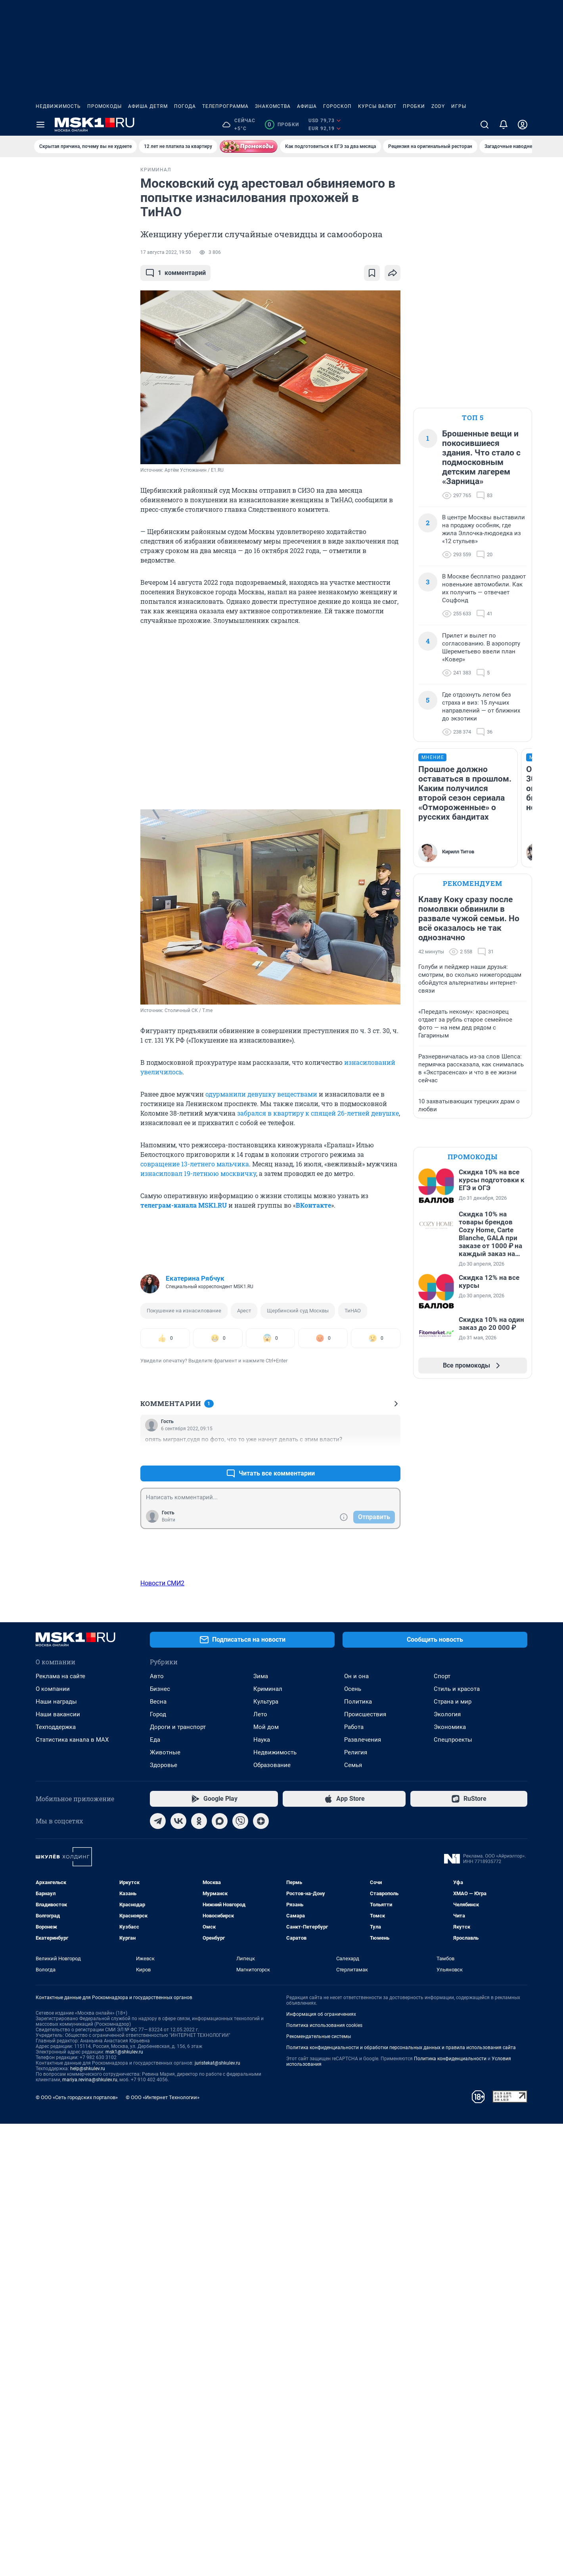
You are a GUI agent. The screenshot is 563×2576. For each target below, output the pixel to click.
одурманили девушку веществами (261, 1094)
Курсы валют (377, 106)
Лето (260, 2166)
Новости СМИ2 (162, 1583)
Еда (155, 2192)
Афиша (307, 106)
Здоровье (163, 2217)
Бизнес (160, 2141)
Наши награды (56, 2153)
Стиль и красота (457, 2141)
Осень (352, 2141)
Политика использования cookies (324, 2477)
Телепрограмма (225, 106)
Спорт (442, 2128)
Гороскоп (337, 106)
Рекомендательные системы (318, 2488)
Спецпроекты (453, 2192)
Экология (447, 2166)
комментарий (175, 273)
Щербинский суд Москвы (298, 1311)
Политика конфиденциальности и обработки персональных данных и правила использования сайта (401, 2500)
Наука (261, 2192)
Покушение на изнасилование (184, 1311)
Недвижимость (58, 106)
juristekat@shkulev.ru (217, 2515)
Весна (158, 2153)
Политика (358, 2153)
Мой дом (266, 2179)
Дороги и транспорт (178, 2179)
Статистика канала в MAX (72, 2192)
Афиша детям (148, 106)
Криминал (267, 2141)
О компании (53, 2141)
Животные (165, 2204)
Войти (168, 1520)
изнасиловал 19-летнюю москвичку (198, 1173)
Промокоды (104, 106)
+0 (369, 1454)
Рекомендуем (472, 883)
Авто (157, 2128)
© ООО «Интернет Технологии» (162, 2550)
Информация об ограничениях (321, 2466)
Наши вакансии (58, 2166)
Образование (272, 2217)
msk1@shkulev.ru (124, 2504)
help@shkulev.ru (87, 2521)
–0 (391, 1454)
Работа (354, 2179)
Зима (260, 2128)
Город (158, 2166)
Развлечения (362, 2192)
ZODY (438, 106)
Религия (355, 2204)
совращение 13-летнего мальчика (194, 1164)
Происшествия (365, 2166)
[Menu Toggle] (40, 124)
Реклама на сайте (60, 2128)
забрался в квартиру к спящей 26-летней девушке (318, 1113)
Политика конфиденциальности (450, 2511)
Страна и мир (452, 2153)
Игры (458, 106)
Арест (244, 1311)
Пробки (414, 106)
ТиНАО (353, 1311)
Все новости (80, 176)
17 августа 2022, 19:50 (165, 252)
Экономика (450, 2179)
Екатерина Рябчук (195, 1278)
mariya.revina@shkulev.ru (89, 2532)
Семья (353, 2217)
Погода (185, 106)
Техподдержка (56, 2179)
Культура (265, 2153)
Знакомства (273, 106)
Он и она (356, 2128)
